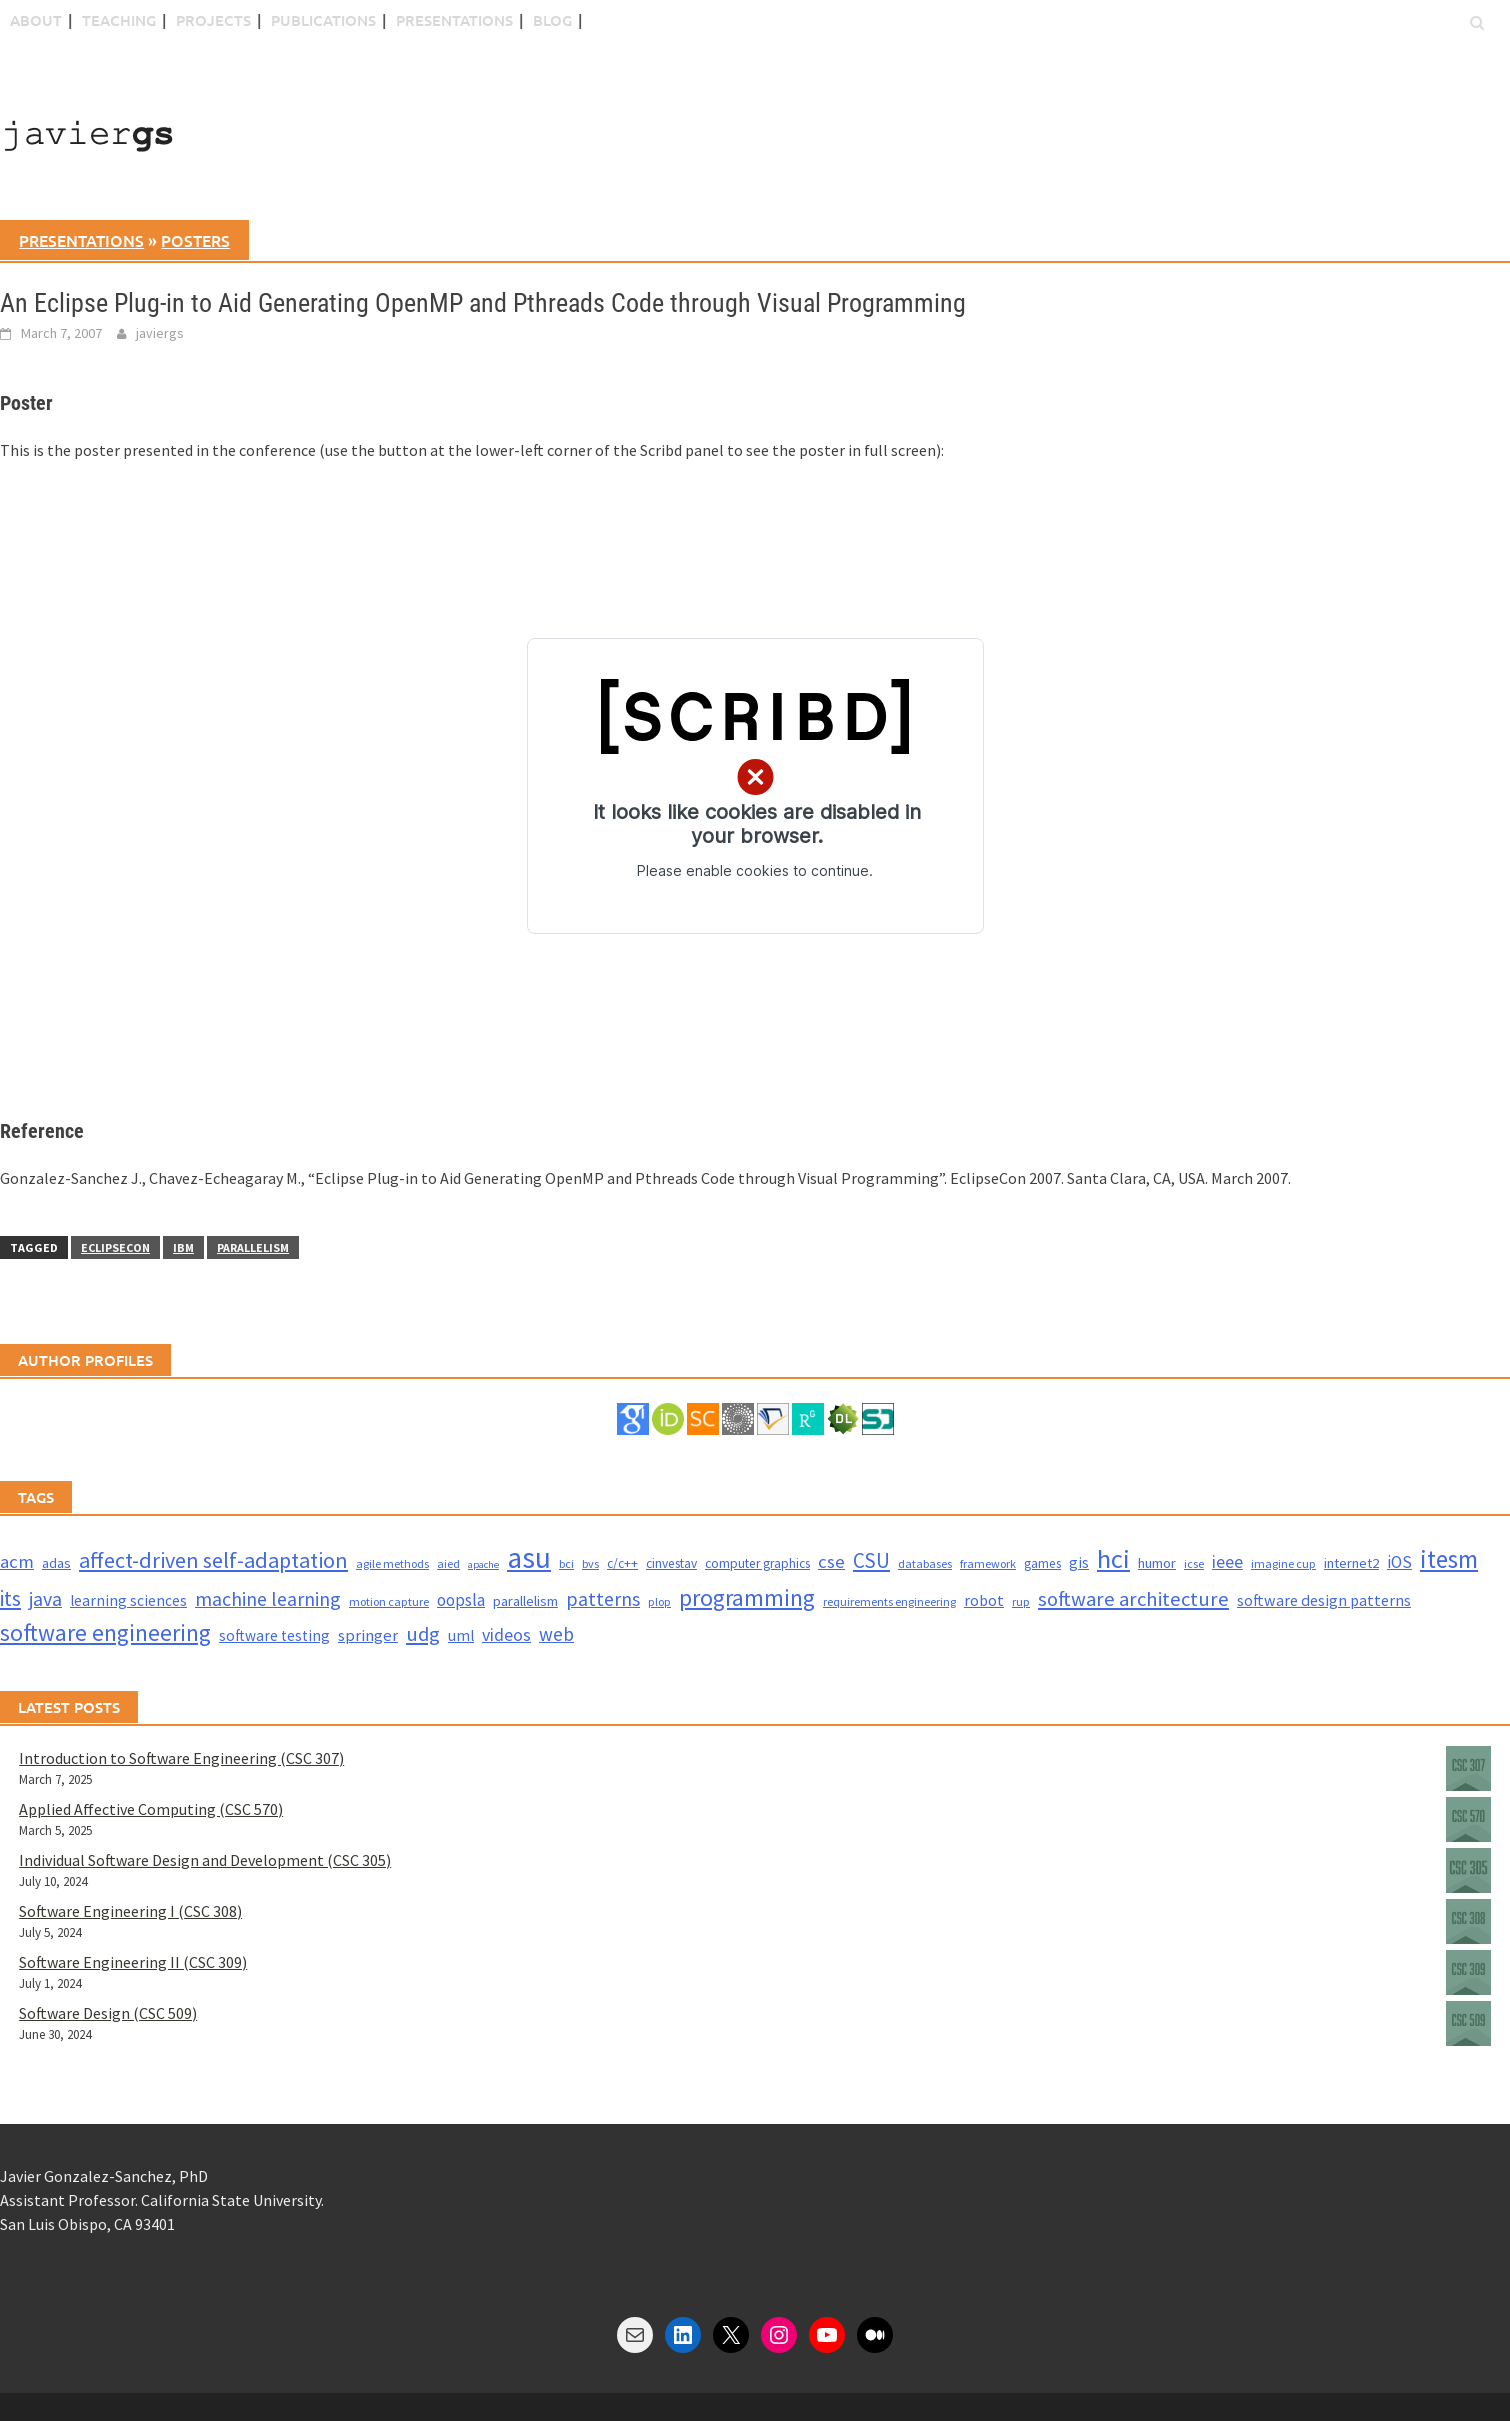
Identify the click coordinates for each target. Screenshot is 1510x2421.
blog (552, 20)
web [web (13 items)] (556, 1634)
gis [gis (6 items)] (1079, 1562)
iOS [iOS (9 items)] (1399, 1562)
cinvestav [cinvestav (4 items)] (671, 1563)
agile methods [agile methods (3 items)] (392, 1563)
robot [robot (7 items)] (984, 1600)
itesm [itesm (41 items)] (1449, 1559)
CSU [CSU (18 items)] (871, 1560)
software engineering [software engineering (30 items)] (105, 1632)
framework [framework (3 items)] (988, 1563)
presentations (81, 240)
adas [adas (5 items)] (56, 1563)
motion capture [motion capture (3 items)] (389, 1601)
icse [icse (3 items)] (1194, 1563)
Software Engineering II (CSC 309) (133, 1962)
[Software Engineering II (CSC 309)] (1468, 1975)
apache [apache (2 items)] (483, 1564)
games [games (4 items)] (1042, 1563)
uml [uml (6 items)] (461, 1635)
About (36, 20)
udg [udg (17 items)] (423, 1634)
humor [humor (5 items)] (1157, 1563)
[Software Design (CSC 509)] (1468, 2026)
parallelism (253, 1247)
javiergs (160, 333)
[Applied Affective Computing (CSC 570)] (1468, 1822)
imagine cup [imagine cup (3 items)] (1283, 1563)
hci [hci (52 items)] (1113, 1558)
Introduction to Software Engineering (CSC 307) (181, 1758)
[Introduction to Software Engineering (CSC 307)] (1468, 1771)
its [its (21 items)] (10, 1598)
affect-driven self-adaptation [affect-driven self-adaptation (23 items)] (213, 1560)
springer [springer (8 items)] (368, 1635)
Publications (323, 20)
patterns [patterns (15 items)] (603, 1598)
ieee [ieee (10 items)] (1227, 1561)
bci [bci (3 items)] (566, 1563)
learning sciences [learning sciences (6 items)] (128, 1600)
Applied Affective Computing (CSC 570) (151, 1809)
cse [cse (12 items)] (831, 1561)
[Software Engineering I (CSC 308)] (1468, 1924)
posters (195, 240)
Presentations (454, 20)
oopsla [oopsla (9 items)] (461, 1600)
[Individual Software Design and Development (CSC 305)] (1468, 1873)
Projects (213, 20)
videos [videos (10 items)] (506, 1634)
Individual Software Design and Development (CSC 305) (205, 1860)
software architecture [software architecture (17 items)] (1133, 1599)
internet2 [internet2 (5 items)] (1351, 1563)
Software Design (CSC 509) (108, 2013)
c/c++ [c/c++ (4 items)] (622, 1563)
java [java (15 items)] (45, 1598)
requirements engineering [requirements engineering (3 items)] (889, 1601)
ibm (183, 1247)
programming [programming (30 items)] (747, 1597)
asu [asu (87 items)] (529, 1557)
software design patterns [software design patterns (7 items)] (1324, 1600)
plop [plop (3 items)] (659, 1601)
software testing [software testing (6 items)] (274, 1635)
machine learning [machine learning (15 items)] (268, 1598)
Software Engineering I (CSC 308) (130, 1911)
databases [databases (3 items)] (925, 1563)
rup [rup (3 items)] (1021, 1601)
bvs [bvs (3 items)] (590, 1563)
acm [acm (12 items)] (17, 1561)
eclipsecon (115, 1247)
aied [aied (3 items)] (448, 1563)
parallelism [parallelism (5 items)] (525, 1601)
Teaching (119, 20)
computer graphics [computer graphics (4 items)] (757, 1563)
